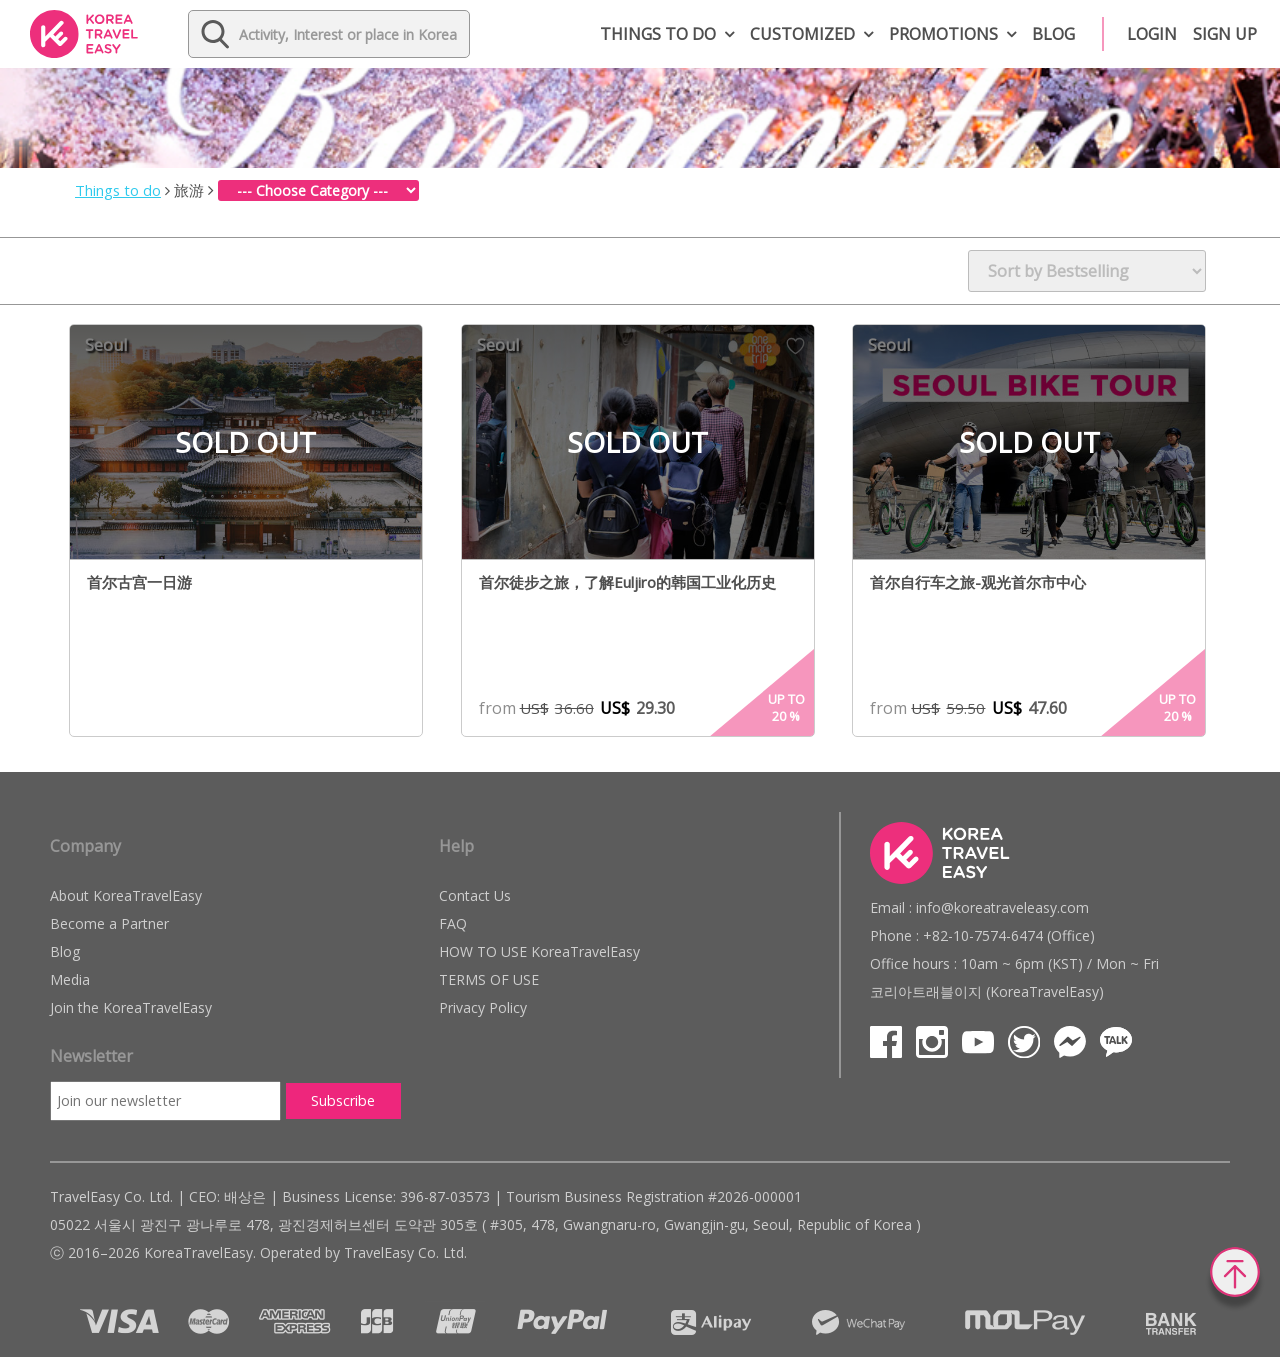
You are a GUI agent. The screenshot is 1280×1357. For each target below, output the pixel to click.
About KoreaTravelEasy (126, 895)
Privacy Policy (483, 1007)
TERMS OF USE (489, 979)
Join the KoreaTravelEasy (131, 1007)
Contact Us (475, 895)
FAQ (453, 923)
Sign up (1225, 34)
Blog (1053, 34)
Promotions (943, 34)
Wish (403, 346)
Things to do (658, 34)
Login (1152, 34)
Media (70, 979)
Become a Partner (109, 923)
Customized (802, 34)
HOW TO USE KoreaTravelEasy (539, 951)
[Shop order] (1087, 271)
